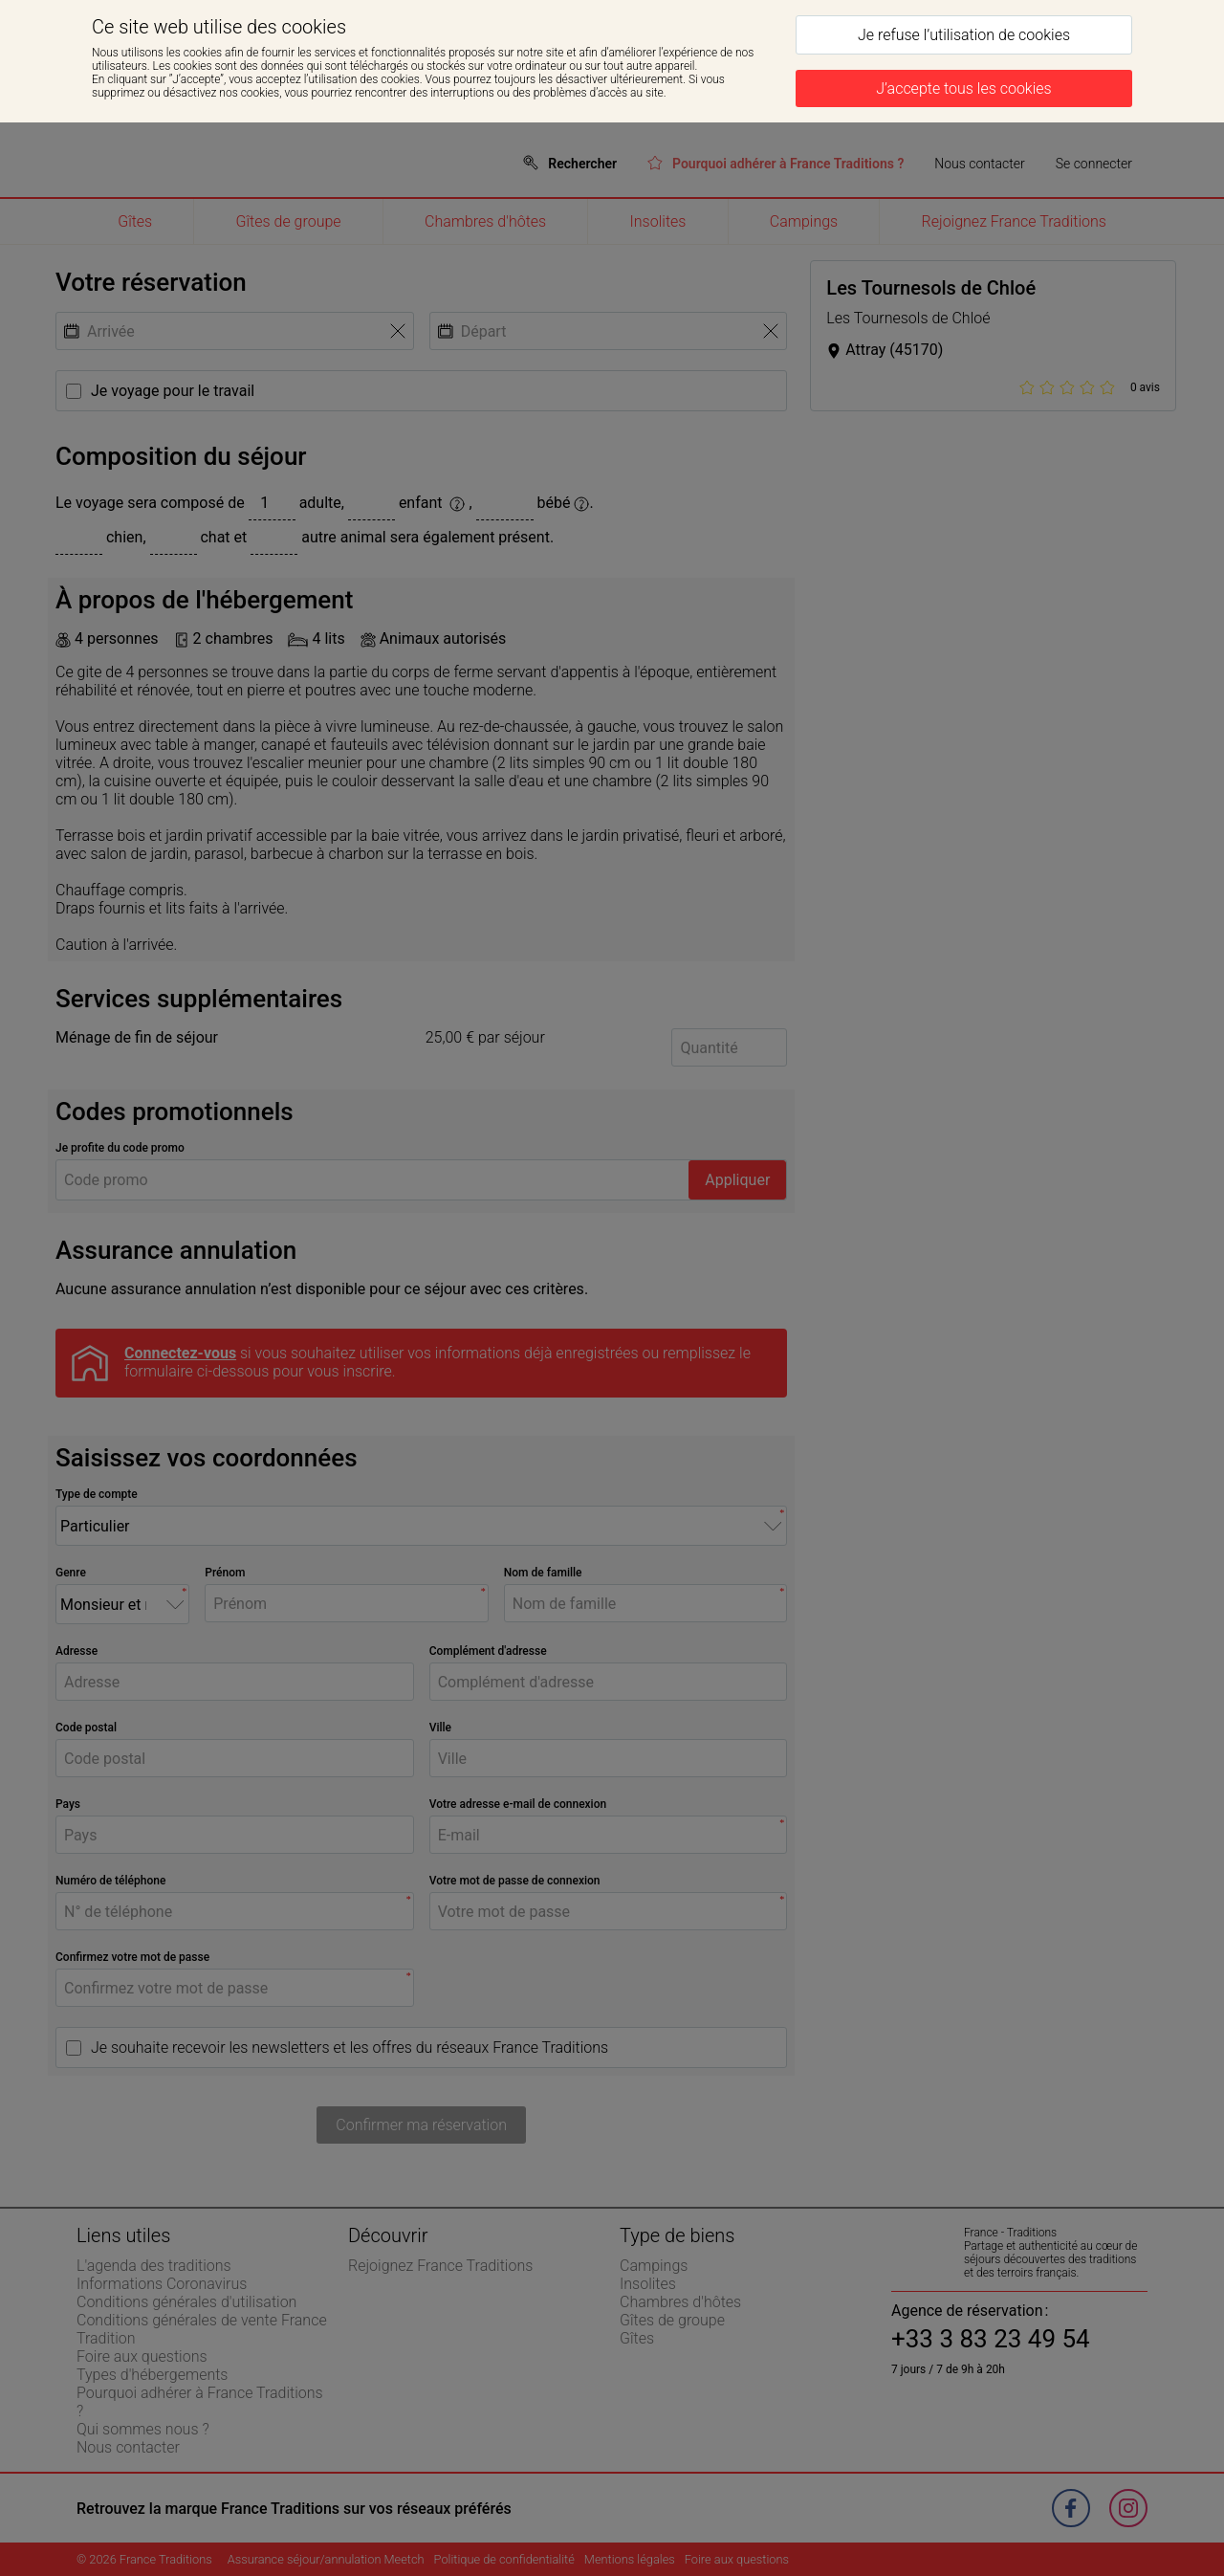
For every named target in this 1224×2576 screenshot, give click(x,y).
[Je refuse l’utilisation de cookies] (964, 35)
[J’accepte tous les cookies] (964, 88)
